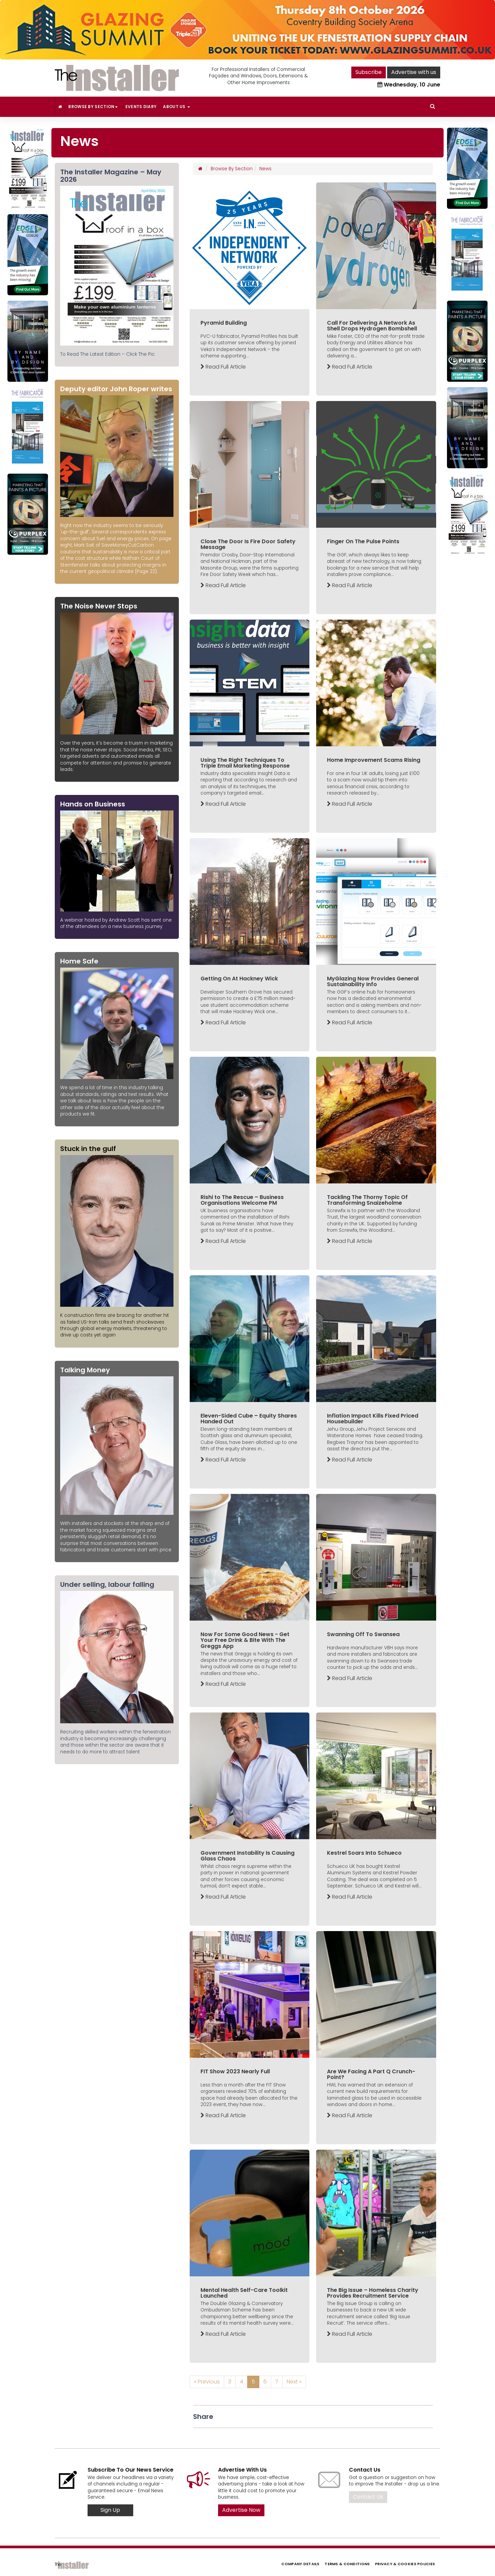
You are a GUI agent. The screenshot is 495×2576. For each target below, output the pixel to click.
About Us (176, 106)
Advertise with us (413, 72)
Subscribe (368, 72)
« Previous (207, 2381)
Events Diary (141, 106)
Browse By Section (93, 106)
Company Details (300, 2564)
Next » (294, 2381)
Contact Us (368, 2497)
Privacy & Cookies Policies (405, 2564)
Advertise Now (241, 2510)
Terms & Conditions (347, 2564)
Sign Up (110, 2510)
